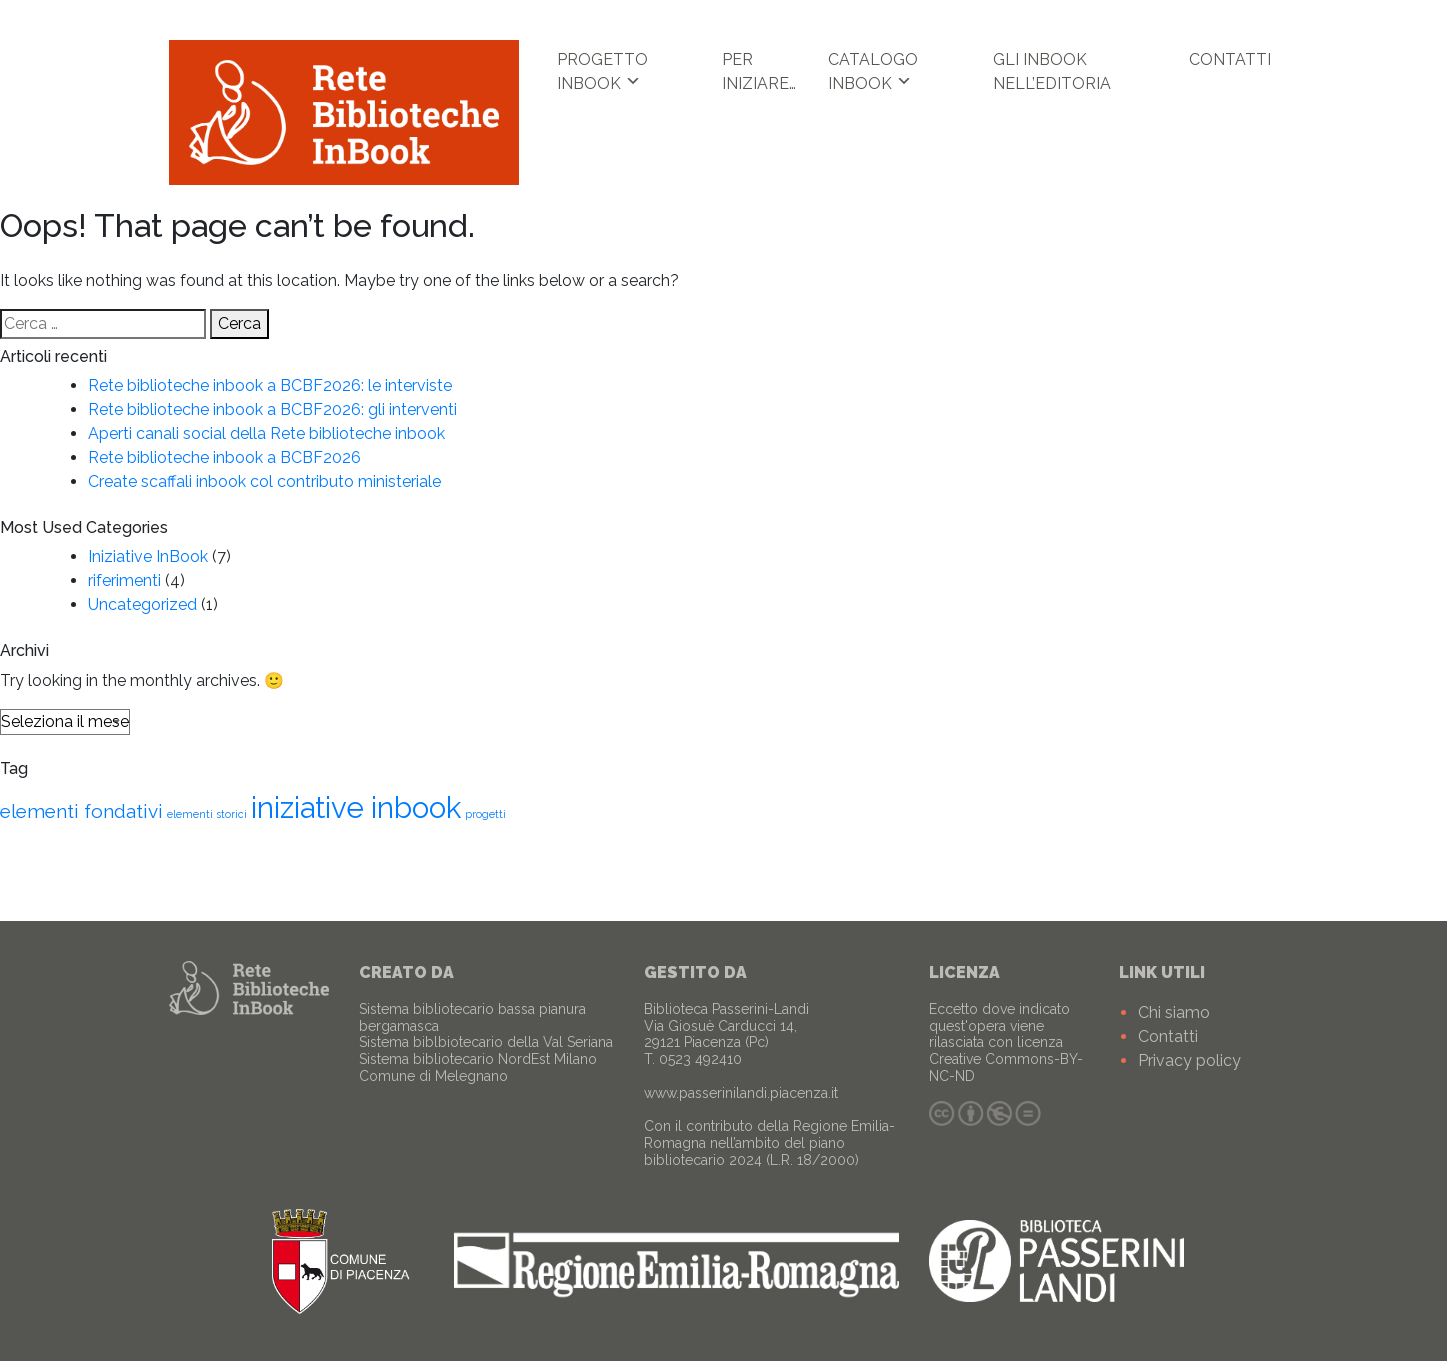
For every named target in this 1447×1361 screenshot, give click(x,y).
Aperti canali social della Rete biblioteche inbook (266, 433)
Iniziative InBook (148, 556)
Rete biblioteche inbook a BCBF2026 (224, 457)
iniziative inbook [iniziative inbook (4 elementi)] (356, 807)
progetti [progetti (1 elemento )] (485, 814)
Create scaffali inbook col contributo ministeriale (264, 481)
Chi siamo (1174, 1012)
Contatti (1230, 59)
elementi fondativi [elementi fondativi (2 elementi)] (81, 811)
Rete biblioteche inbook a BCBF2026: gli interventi (272, 409)
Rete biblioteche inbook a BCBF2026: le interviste (270, 385)
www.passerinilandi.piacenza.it (741, 1093)
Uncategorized (142, 604)
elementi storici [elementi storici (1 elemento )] (207, 814)
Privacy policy (1189, 1060)
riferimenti (124, 580)
